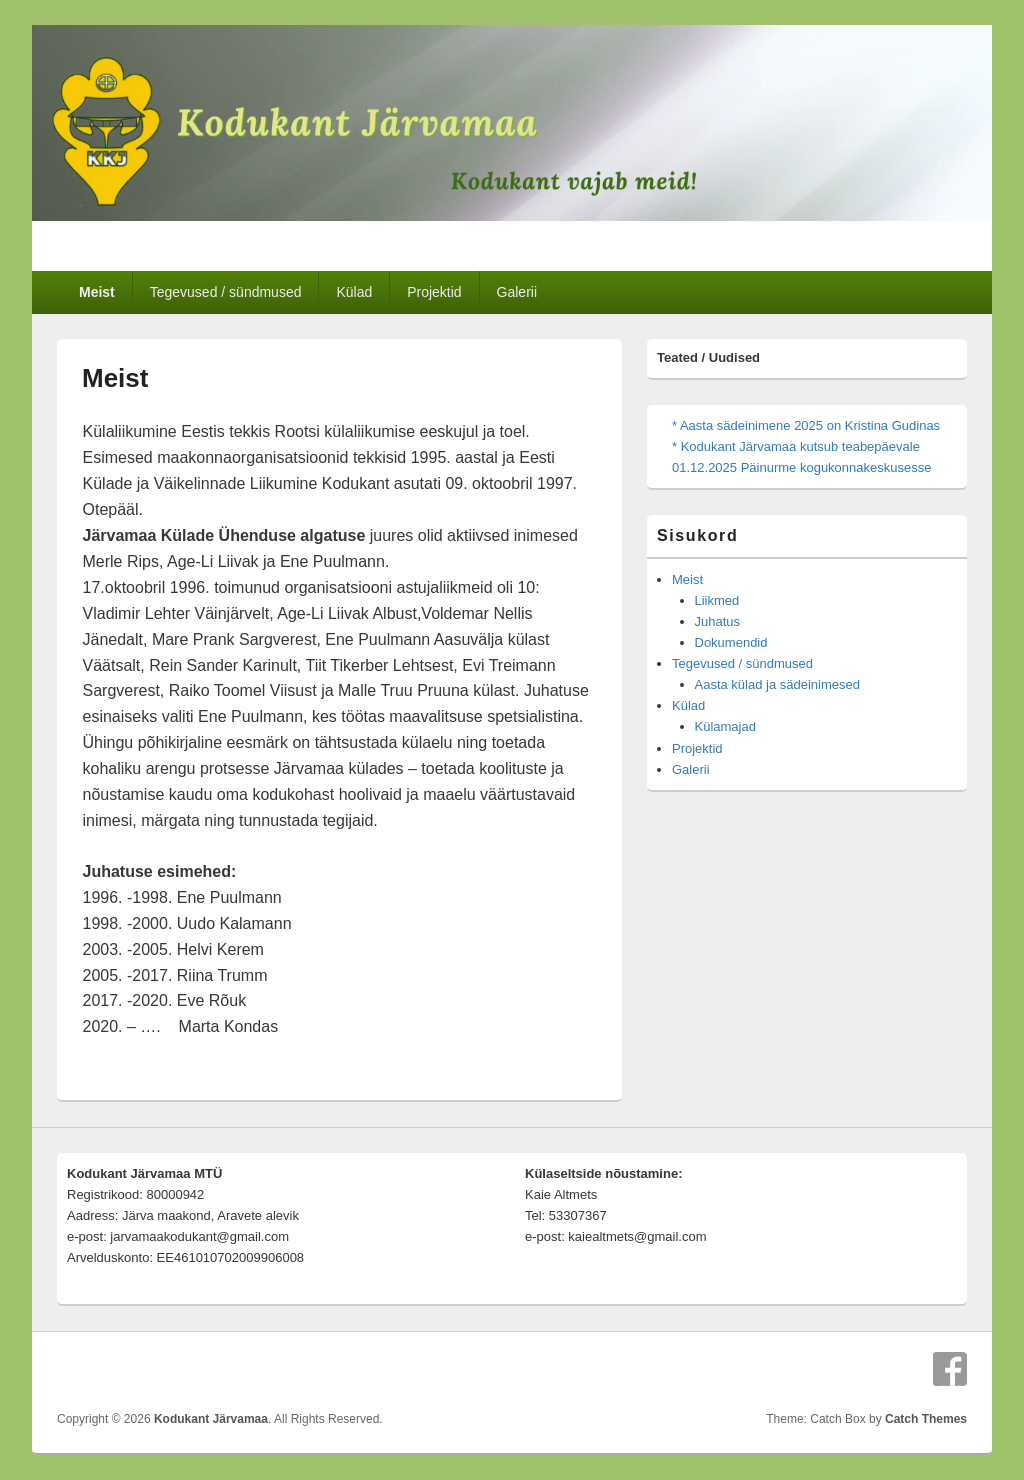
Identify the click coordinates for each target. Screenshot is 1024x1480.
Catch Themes (926, 1419)
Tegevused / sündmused (226, 292)
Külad (354, 292)
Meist (97, 292)
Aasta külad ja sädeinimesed (778, 684)
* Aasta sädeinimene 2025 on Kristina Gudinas (806, 425)
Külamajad (725, 726)
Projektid (434, 292)
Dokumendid (731, 642)
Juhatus (718, 621)
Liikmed (717, 600)
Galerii (517, 292)
